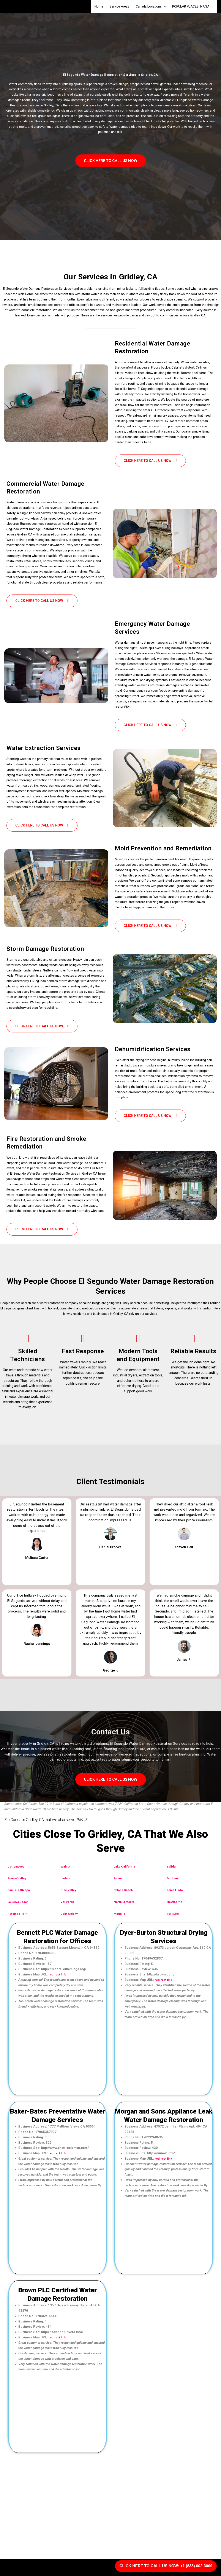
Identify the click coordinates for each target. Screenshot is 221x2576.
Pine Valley (69, 1890)
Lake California (125, 1866)
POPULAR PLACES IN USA (192, 6)
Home (99, 6)
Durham (173, 1878)
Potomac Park (18, 1914)
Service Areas (119, 6)
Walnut (66, 1866)
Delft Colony (70, 1914)
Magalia (119, 1914)
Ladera (66, 1878)
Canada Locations (151, 6)
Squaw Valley (18, 1878)
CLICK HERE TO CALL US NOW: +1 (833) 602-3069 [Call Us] (165, 2566)
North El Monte (125, 1902)
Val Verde (68, 1902)
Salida (171, 1866)
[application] (164, 6)
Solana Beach (124, 1890)
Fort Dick (174, 1914)
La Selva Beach (19, 1902)
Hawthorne (175, 1902)
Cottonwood (17, 1866)
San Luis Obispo (20, 1890)
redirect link (58, 1974)
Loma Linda (176, 1890)
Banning (120, 1878)
